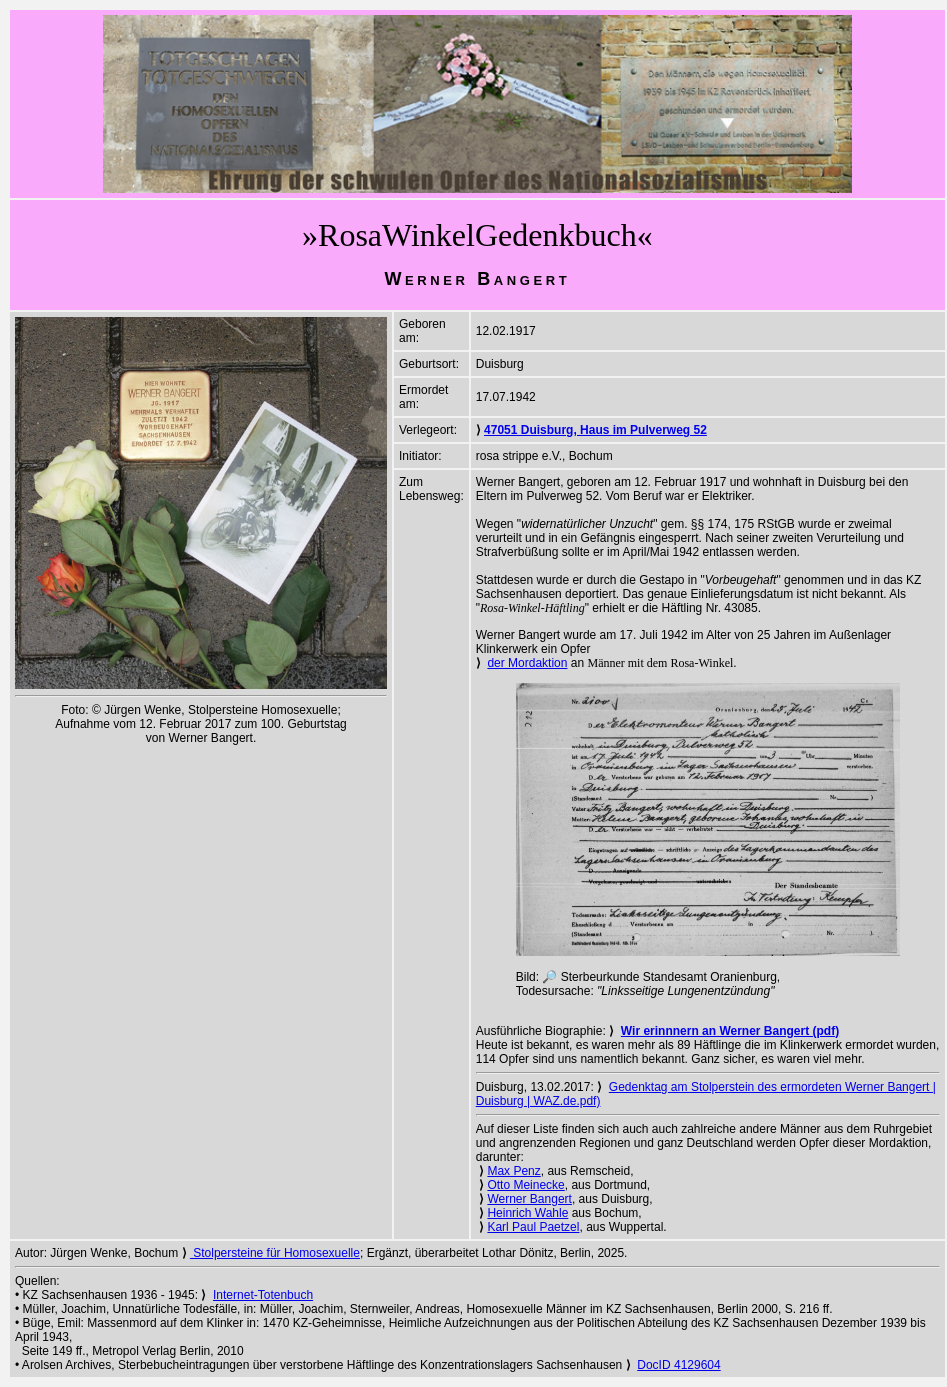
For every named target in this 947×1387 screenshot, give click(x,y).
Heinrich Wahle (527, 1213)
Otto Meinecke (525, 1185)
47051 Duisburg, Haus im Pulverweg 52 (595, 430)
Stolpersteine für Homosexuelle (275, 1253)
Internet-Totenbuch (263, 1295)
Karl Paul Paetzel (533, 1227)
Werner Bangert (529, 1199)
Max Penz (513, 1171)
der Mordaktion (527, 663)
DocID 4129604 (678, 1365)
